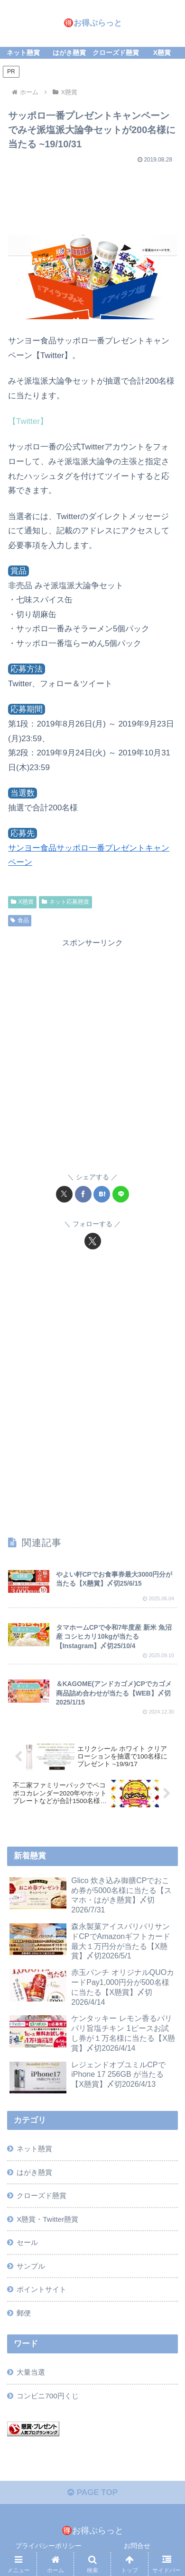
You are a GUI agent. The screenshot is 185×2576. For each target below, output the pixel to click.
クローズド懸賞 (41, 2195)
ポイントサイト (41, 2289)
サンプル (31, 2266)
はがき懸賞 (34, 2172)
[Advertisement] (92, 195)
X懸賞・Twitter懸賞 (47, 2219)
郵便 (24, 2313)
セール (27, 2242)
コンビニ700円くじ (48, 2396)
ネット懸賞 (34, 2149)
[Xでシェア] (64, 1194)
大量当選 (31, 2372)
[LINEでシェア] (120, 1194)
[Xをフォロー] (92, 1241)
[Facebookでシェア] (83, 1194)
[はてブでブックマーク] (101, 1194)
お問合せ (137, 2545)
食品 (19, 920)
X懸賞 (22, 901)
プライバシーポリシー (48, 2545)
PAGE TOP (92, 2492)
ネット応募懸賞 (65, 901)
